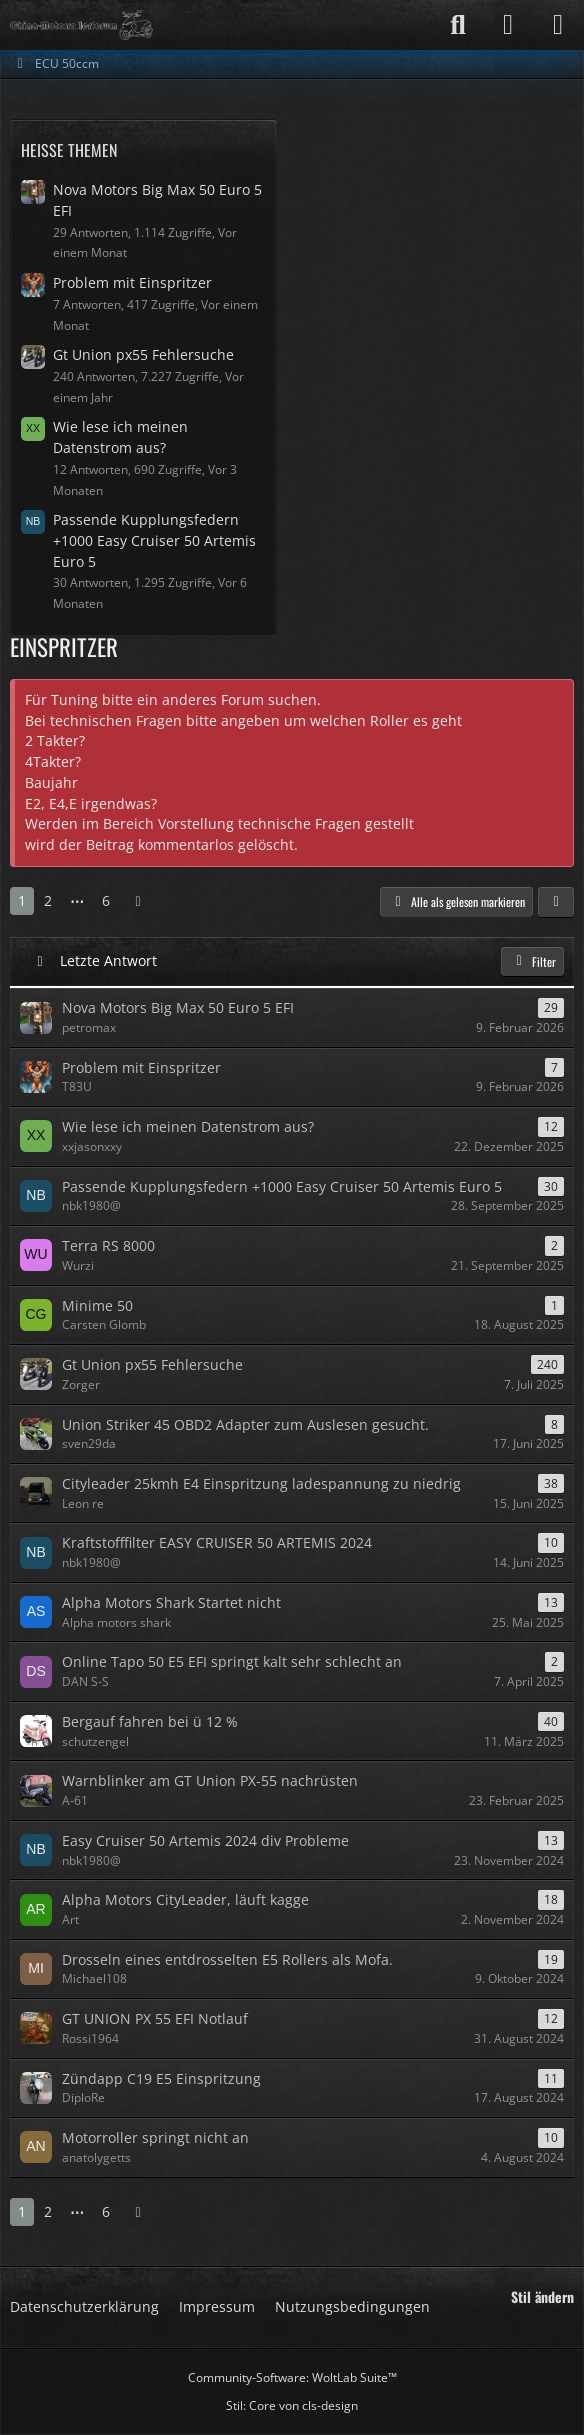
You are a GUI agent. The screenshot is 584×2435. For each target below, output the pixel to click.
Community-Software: (292, 2377)
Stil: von (292, 2405)
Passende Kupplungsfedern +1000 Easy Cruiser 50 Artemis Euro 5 (154, 540)
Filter (532, 961)
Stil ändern (542, 2297)
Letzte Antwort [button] (108, 960)
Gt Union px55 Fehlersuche (143, 354)
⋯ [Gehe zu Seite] (77, 900)
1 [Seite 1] (22, 900)
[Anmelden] (508, 25)
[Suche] (458, 25)
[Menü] (558, 25)
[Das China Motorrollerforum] (81, 25)
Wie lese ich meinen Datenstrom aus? (120, 437)
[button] (556, 902)
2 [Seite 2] (48, 900)
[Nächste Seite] (138, 901)
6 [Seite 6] (106, 900)
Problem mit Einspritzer (132, 282)
